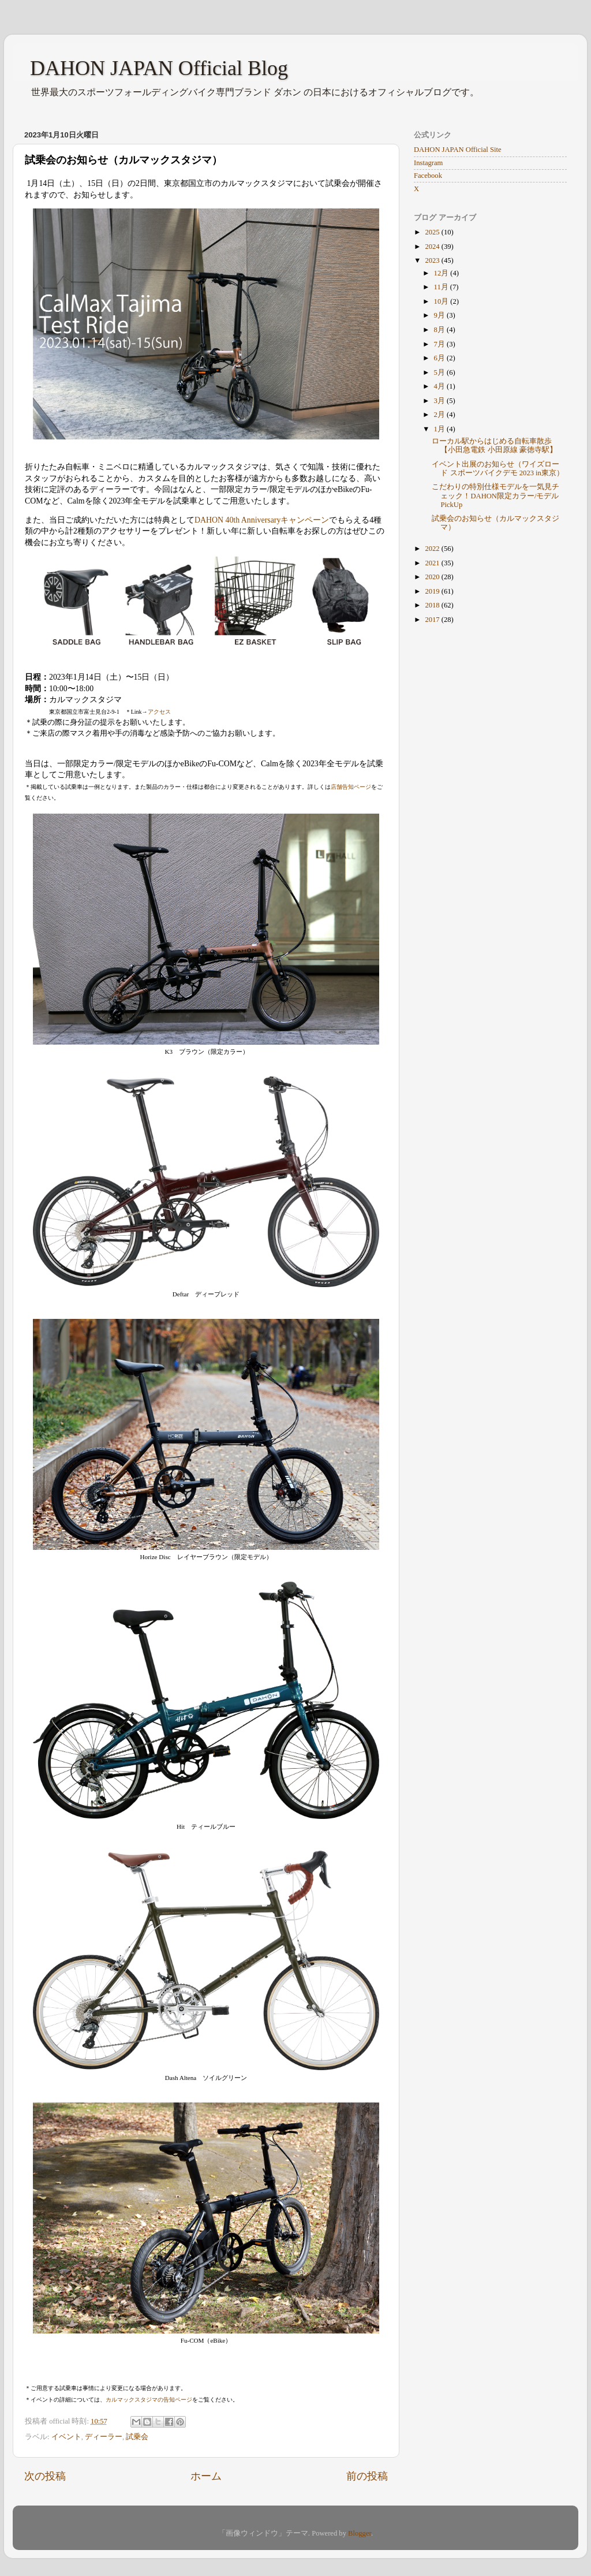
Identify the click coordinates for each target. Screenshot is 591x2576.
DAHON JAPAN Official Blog (159, 68)
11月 (442, 287)
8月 (440, 330)
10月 (442, 301)
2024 (433, 247)
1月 (440, 429)
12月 (442, 273)
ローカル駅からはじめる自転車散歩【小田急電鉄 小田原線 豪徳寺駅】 (494, 445)
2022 (433, 549)
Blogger (359, 2533)
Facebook (428, 176)
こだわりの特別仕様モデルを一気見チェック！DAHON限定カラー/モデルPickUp (495, 495)
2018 (433, 605)
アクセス (159, 712)
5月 (440, 372)
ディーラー (103, 2437)
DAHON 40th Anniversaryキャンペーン (261, 520)
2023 (433, 260)
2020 (433, 577)
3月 (440, 401)
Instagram (428, 163)
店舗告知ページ (351, 787)
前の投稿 (367, 2476)
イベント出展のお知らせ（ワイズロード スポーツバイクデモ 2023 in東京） (497, 468)
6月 (440, 358)
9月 (440, 315)
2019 (433, 591)
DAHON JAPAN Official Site (457, 150)
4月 (440, 386)
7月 (440, 344)
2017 (433, 620)
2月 (440, 415)
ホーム (206, 2476)
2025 (433, 232)
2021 (433, 563)
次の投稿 (45, 2476)
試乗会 (137, 2437)
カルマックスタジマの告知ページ (149, 2399)
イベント (66, 2437)
